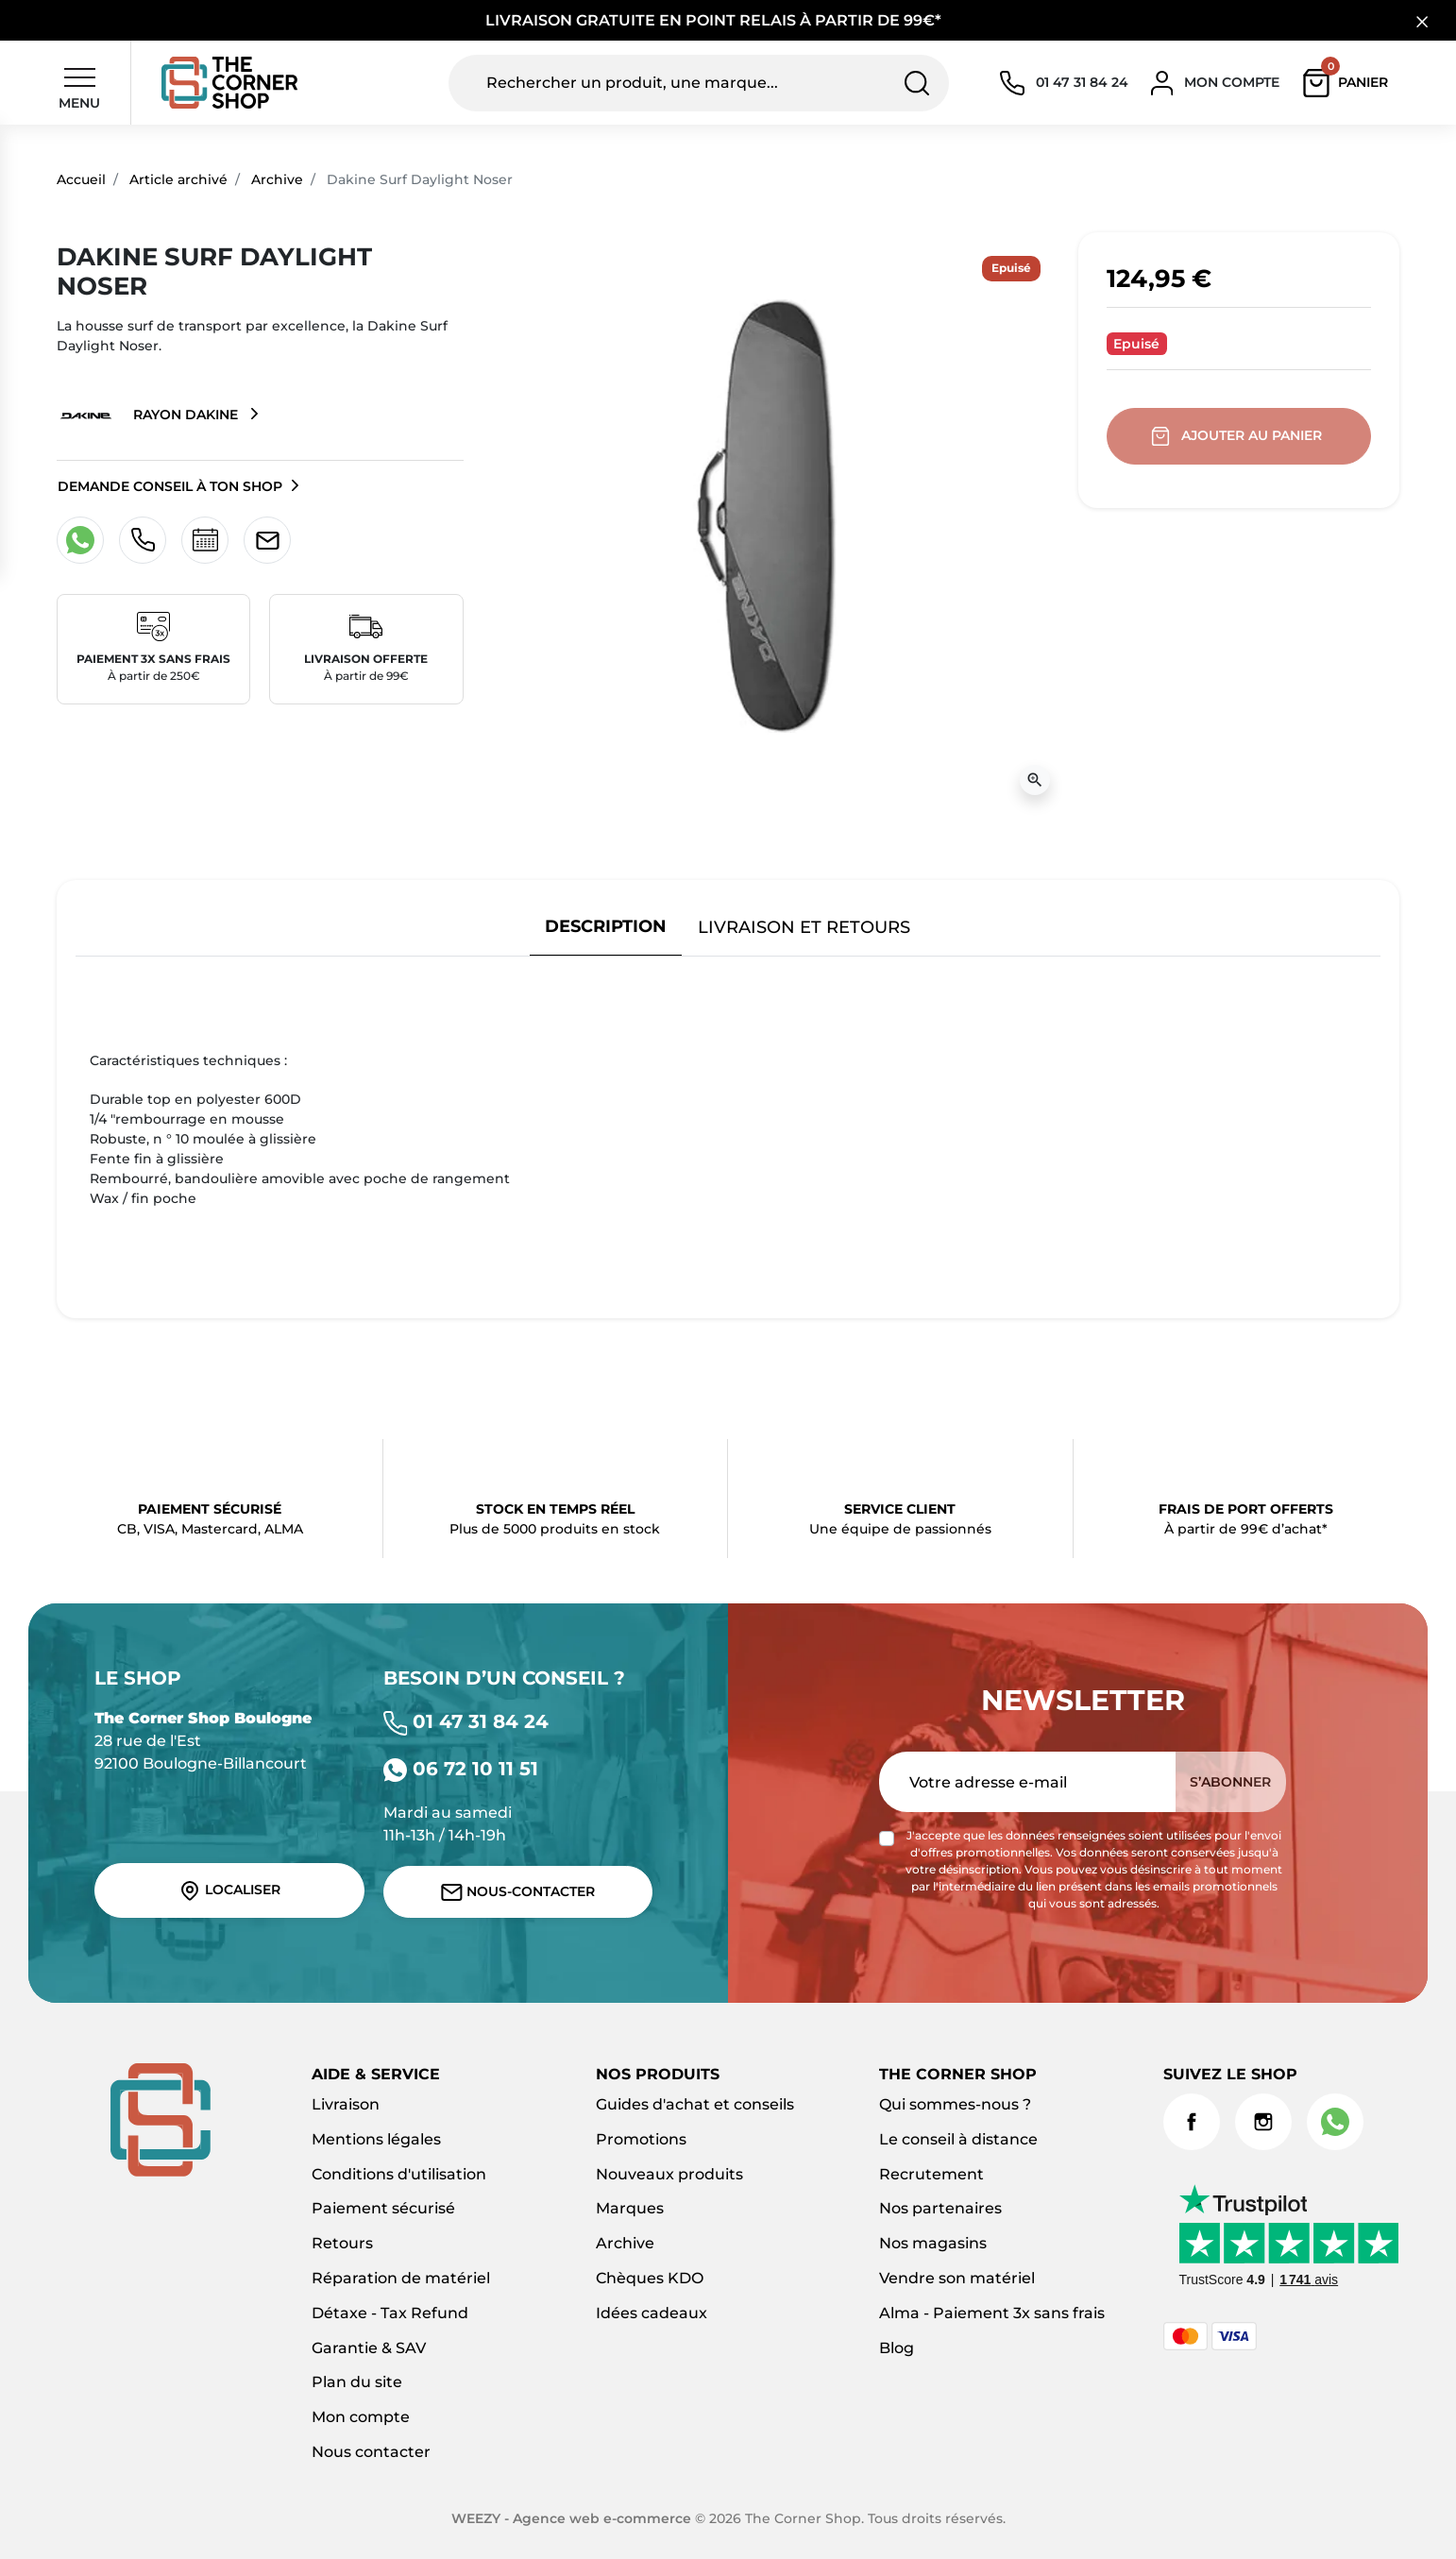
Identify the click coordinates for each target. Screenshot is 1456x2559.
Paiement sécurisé (383, 2208)
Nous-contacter (518, 1892)
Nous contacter (371, 2452)
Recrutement (931, 2174)
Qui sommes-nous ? (955, 2104)
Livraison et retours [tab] (804, 927)
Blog (896, 2348)
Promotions (641, 2139)
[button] (1349, 83)
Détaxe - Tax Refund (390, 2313)
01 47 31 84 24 (466, 1721)
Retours (342, 2243)
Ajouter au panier (1238, 436)
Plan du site (357, 2382)
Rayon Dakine (150, 415)
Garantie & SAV (369, 2348)
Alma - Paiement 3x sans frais (992, 2313)
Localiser (229, 1890)
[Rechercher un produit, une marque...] (698, 83)
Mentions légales (376, 2139)
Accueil (81, 179)
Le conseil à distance (958, 2139)
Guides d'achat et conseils (695, 2104)
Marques (630, 2208)
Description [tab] (606, 926)
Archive (277, 179)
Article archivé (178, 179)
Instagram (1263, 2121)
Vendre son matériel (957, 2278)
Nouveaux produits (669, 2174)
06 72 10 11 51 (460, 1768)
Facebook (1191, 2121)
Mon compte (361, 2417)
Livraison (346, 2104)
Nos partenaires (940, 2208)
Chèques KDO (649, 2278)
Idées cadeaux (651, 2313)
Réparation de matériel (401, 2278)
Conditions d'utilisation (399, 2174)
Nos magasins (933, 2243)
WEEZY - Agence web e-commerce (571, 2518)
